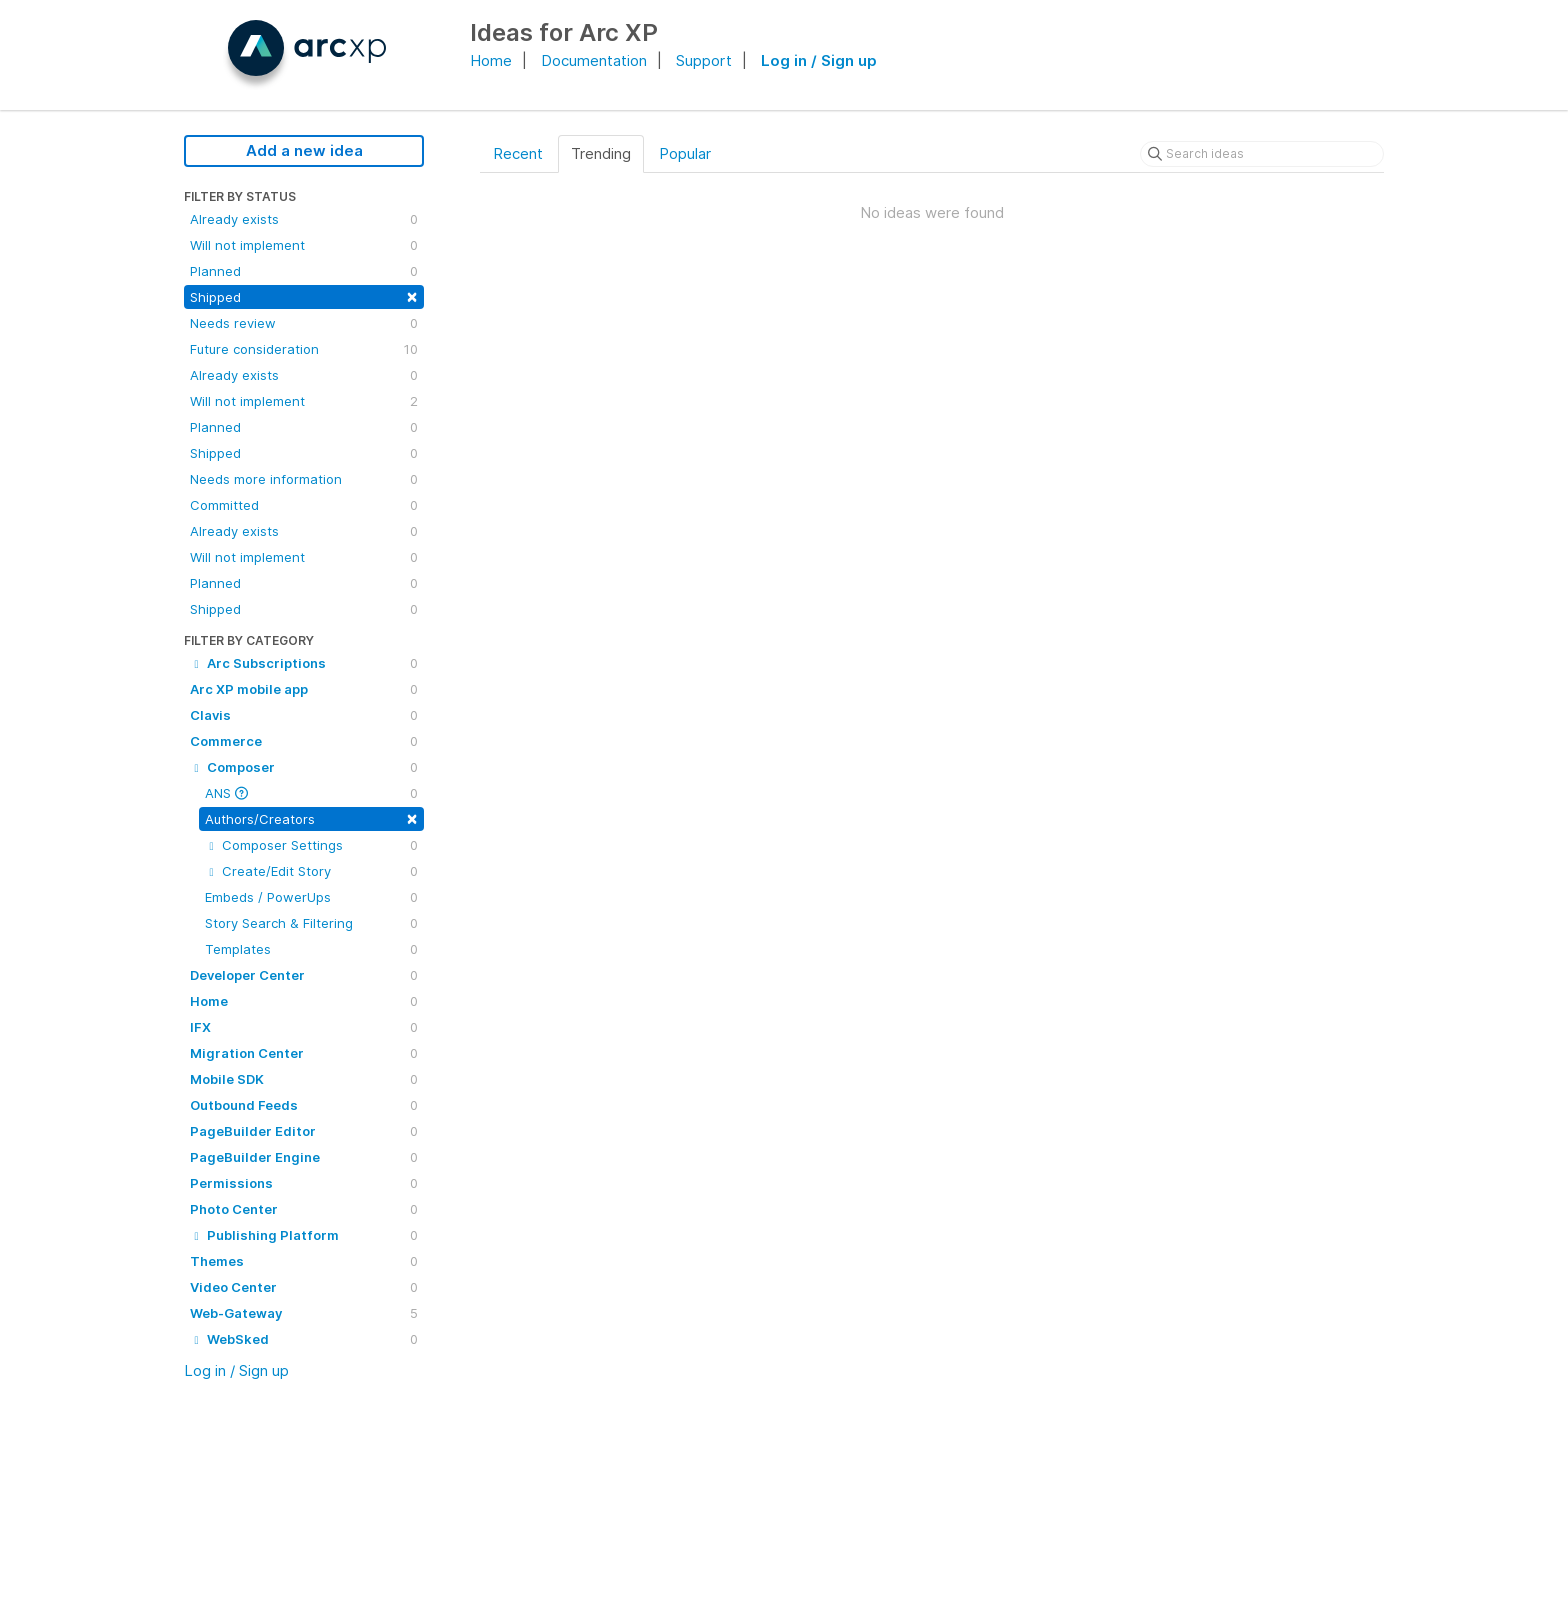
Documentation (594, 60)
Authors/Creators (311, 817)
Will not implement (304, 245)
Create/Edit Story (311, 871)
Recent (518, 153)
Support (704, 60)
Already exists (304, 219)
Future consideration (304, 349)
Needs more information (304, 479)
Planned (304, 271)
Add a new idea (304, 150)
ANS (311, 793)
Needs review (304, 323)
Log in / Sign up (819, 60)
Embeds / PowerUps (311, 897)
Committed (304, 505)
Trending (601, 153)
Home (491, 60)
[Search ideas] (1262, 154)
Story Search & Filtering (311, 923)
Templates (311, 949)
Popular (685, 153)
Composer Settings (311, 845)
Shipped (304, 295)
